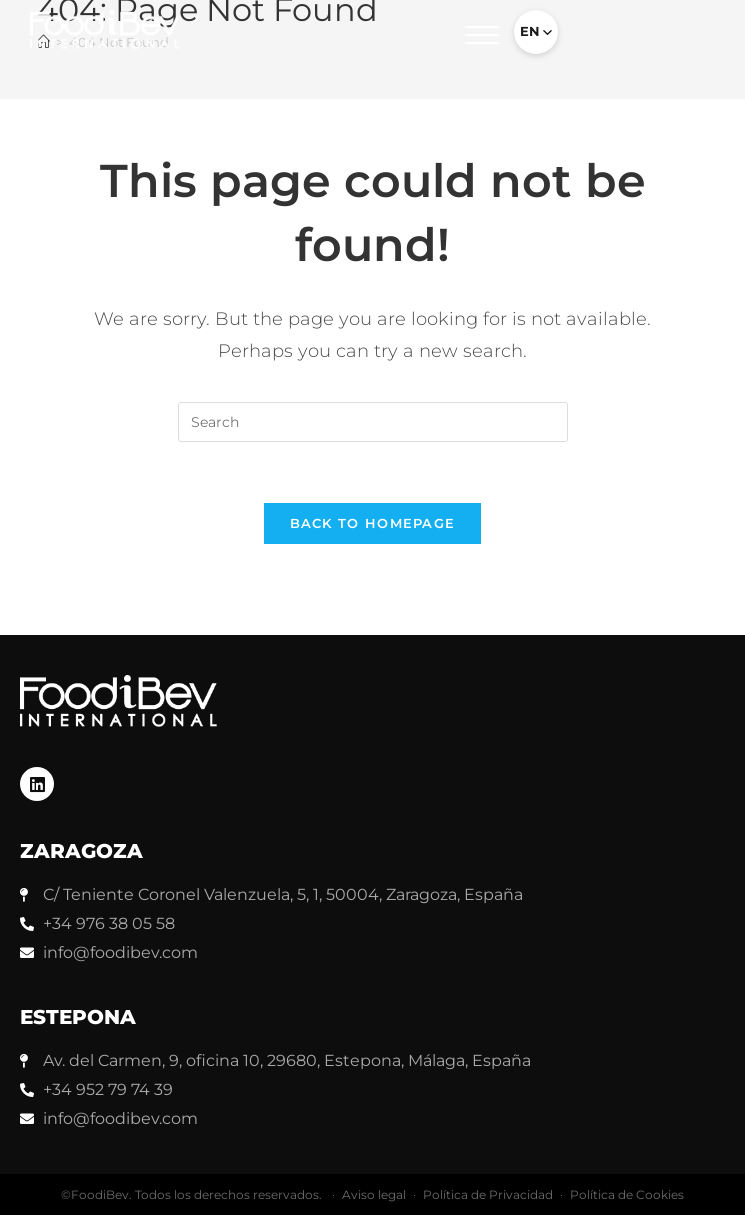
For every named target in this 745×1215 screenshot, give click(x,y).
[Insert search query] (373, 422)
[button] (482, 40)
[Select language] (536, 32)
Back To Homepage (373, 523)
